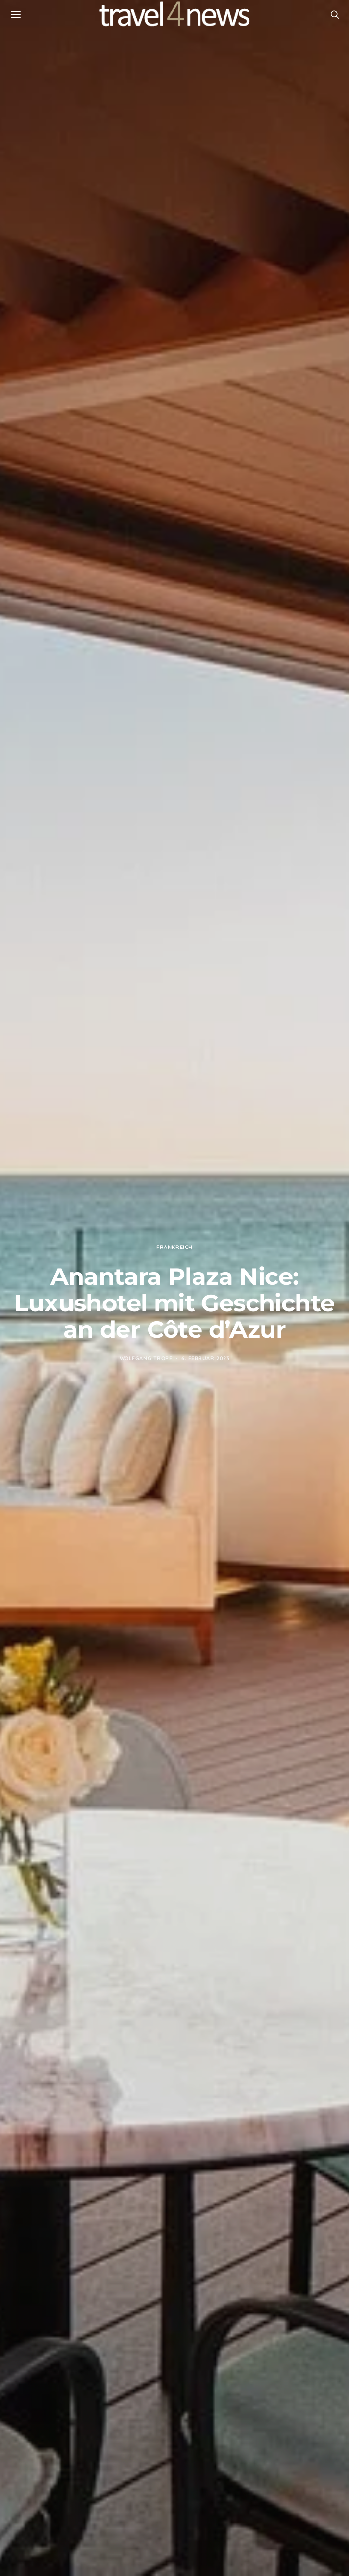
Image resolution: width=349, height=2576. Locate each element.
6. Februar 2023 (205, 1358)
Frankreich (174, 1247)
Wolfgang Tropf (146, 1358)
